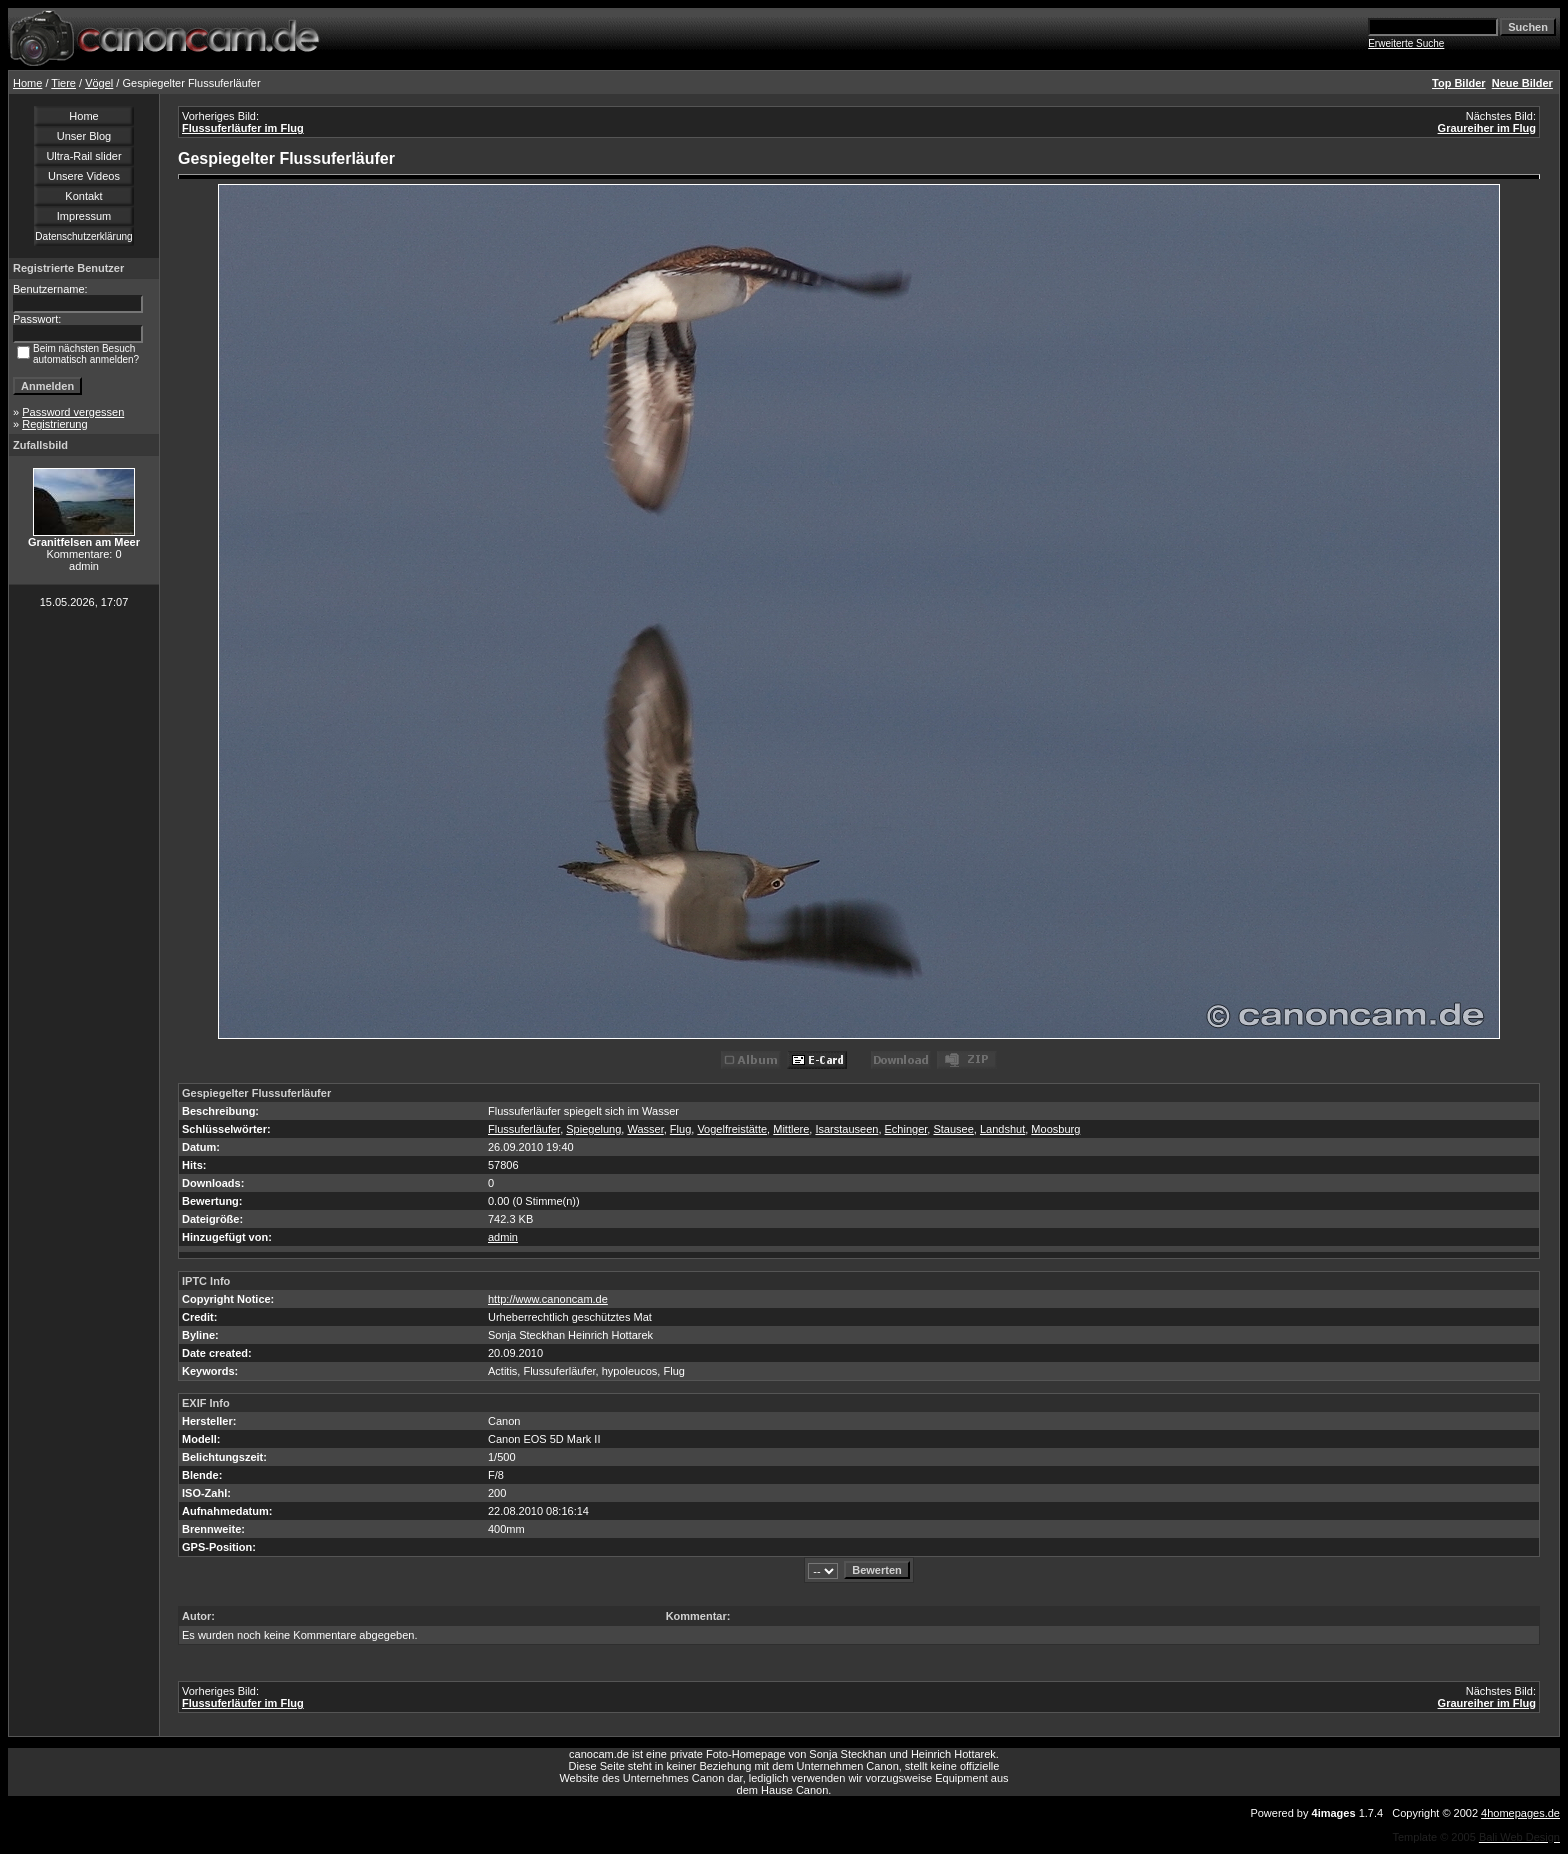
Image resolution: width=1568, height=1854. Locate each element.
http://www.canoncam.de (548, 1299)
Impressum (84, 216)
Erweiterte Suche (1406, 43)
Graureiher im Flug (1487, 128)
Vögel (99, 83)
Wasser (645, 1129)
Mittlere (791, 1129)
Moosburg (1055, 1129)
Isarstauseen (846, 1129)
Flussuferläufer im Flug (243, 128)
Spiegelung (593, 1129)
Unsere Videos (84, 176)
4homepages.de (1520, 1813)
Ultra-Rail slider (83, 156)
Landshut (1002, 1129)
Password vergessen (73, 412)
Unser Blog (84, 136)
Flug (680, 1129)
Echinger (906, 1129)
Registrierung (54, 424)
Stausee (953, 1129)
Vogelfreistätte (732, 1129)
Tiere (63, 83)
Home (27, 83)
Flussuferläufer (524, 1129)
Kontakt (83, 196)
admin (503, 1237)
